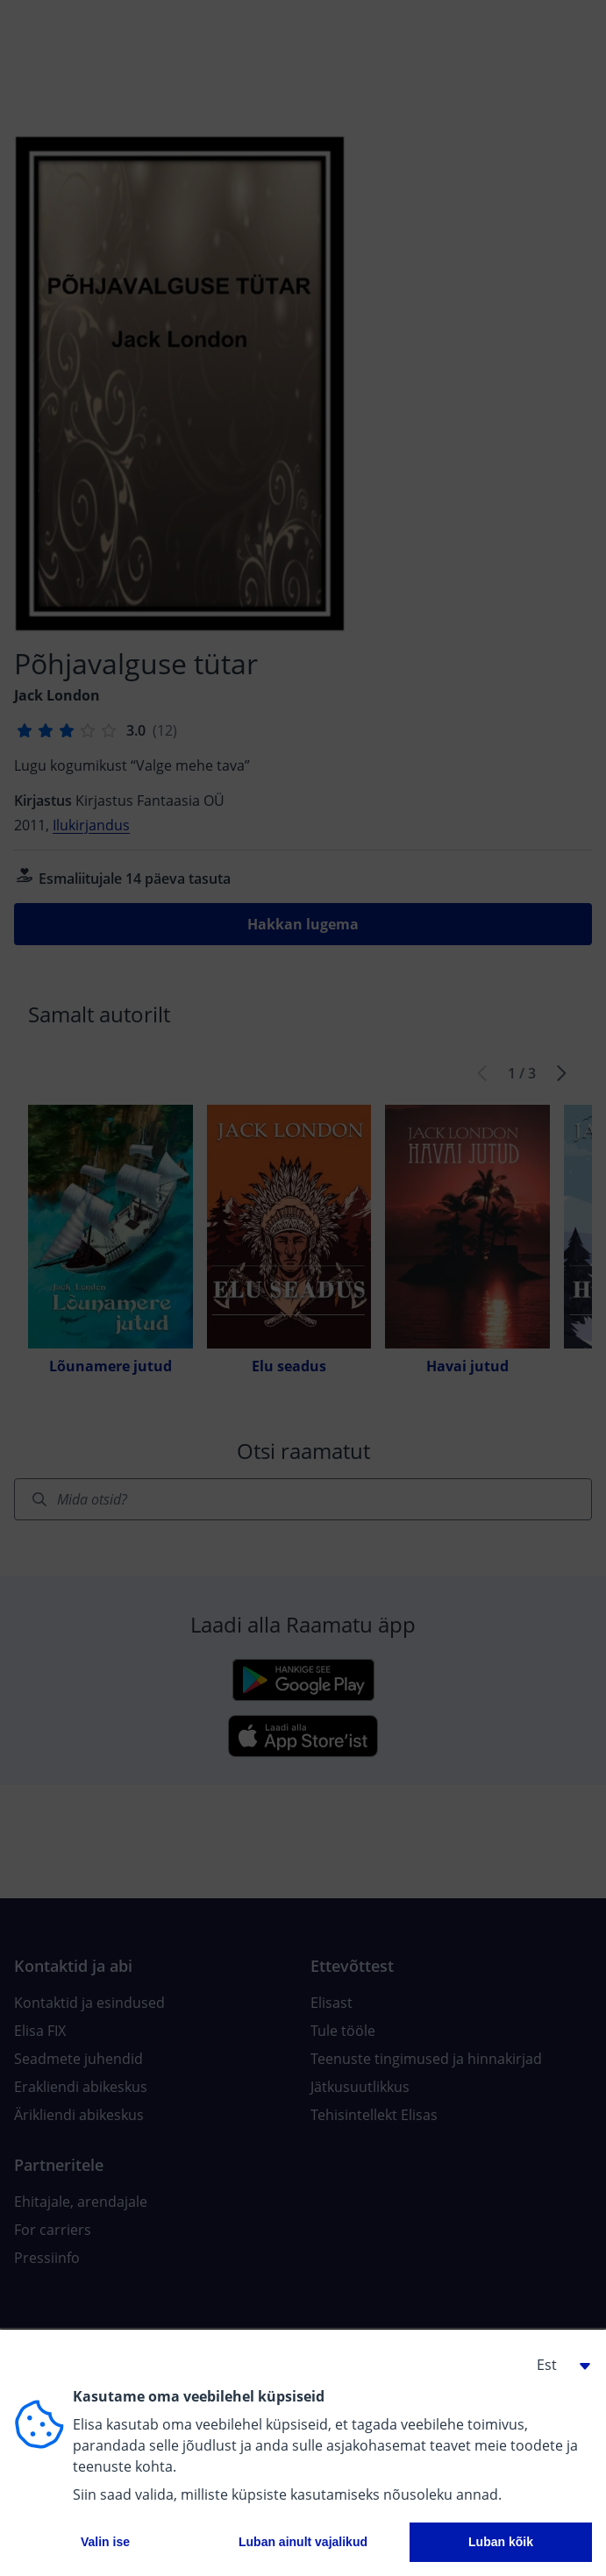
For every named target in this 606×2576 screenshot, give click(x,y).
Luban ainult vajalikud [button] (303, 2542)
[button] (557, 2365)
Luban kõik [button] (500, 2542)
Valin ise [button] (105, 2542)
